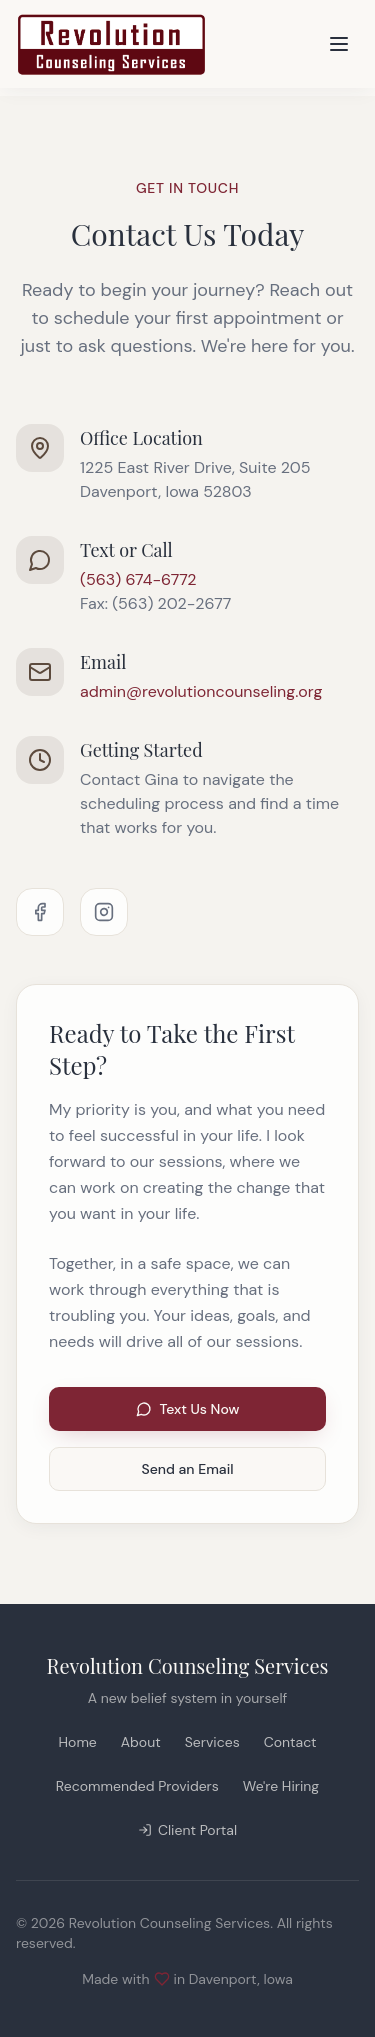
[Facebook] (40, 912)
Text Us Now (188, 1409)
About (141, 1742)
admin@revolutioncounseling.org (201, 691)
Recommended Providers (137, 1786)
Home (78, 1742)
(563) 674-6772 (138, 579)
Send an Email (188, 1469)
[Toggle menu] (339, 44)
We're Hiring (281, 1786)
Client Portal (187, 1830)
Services (212, 1742)
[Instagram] (104, 912)
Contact (290, 1742)
